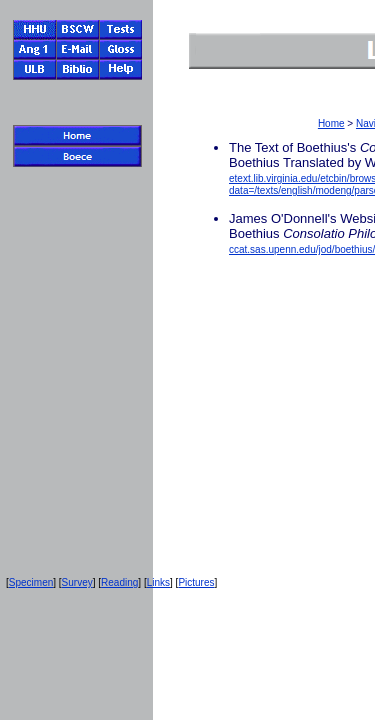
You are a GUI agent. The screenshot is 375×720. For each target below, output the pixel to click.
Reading (119, 582)
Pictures (196, 582)
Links (158, 582)
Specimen (31, 582)
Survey (77, 582)
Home (331, 123)
